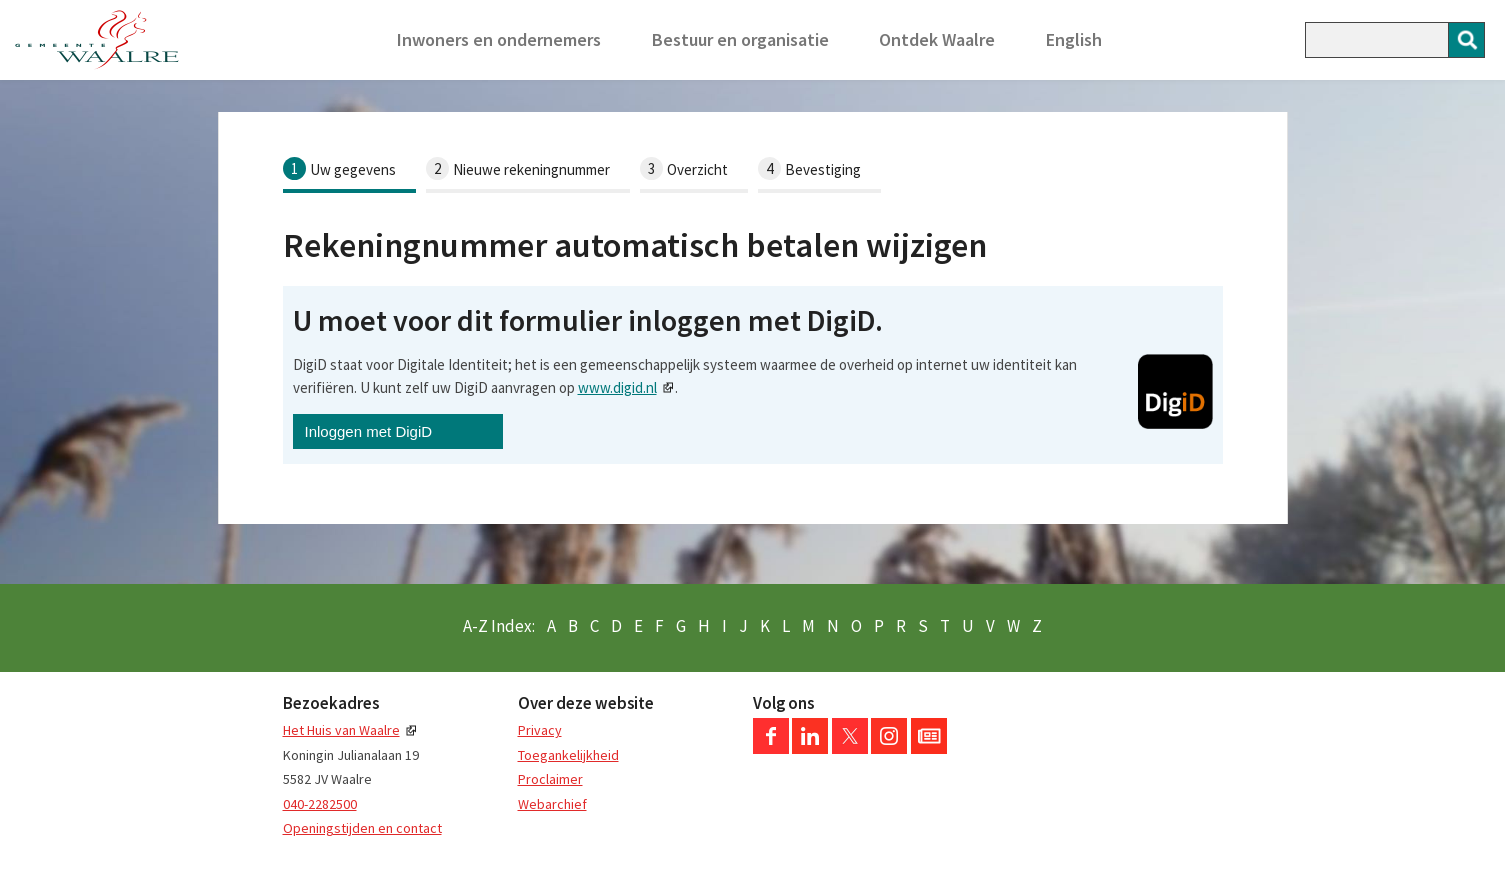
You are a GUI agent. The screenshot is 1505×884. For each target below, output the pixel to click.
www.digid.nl (617, 387)
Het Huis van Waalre (341, 730)
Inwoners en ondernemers (499, 39)
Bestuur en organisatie (740, 39)
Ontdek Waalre (937, 39)
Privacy (540, 730)
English (1074, 39)
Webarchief (552, 804)
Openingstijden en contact (362, 828)
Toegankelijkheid (568, 755)
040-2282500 (320, 804)
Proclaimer (550, 779)
